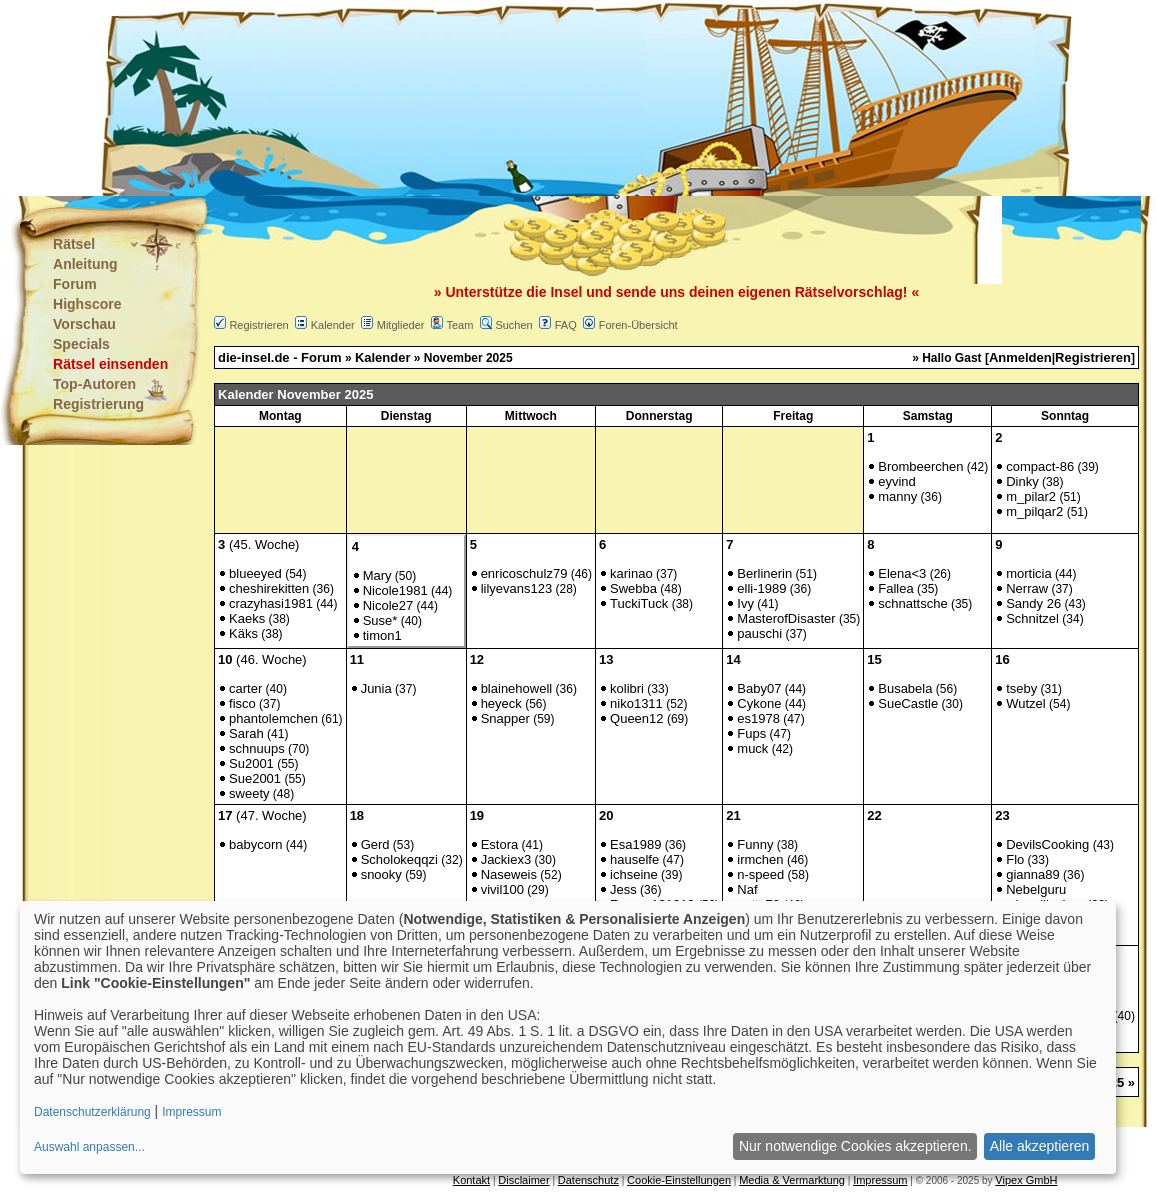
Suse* (380, 620)
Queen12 (637, 718)
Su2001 (251, 763)
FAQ (566, 325)
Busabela (905, 688)
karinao (631, 573)
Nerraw (1027, 588)
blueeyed (255, 573)
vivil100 (502, 889)
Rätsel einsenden (110, 364)
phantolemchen (273, 718)
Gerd (375, 844)
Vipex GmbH (1026, 1180)
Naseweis (509, 874)
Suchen (513, 325)
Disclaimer (523, 1180)
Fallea (895, 588)
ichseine (634, 874)
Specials (81, 344)
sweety (249, 793)
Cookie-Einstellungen (679, 1180)
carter (245, 688)
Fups (751, 733)
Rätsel (74, 244)
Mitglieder (401, 325)
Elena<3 (902, 573)
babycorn (255, 844)
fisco (242, 703)
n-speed (760, 874)
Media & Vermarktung (792, 1180)
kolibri (627, 688)
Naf (747, 889)
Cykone (759, 703)
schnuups (257, 748)
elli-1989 (761, 588)
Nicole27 (388, 605)
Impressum (880, 1180)
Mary (377, 575)
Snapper (505, 718)
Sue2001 (255, 778)
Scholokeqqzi (399, 859)
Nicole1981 (395, 590)
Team (459, 325)
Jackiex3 (506, 859)
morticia (1029, 573)
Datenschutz (588, 1180)
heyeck (501, 703)
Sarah (246, 733)
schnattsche (912, 603)
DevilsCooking (1047, 844)
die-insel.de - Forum (280, 357)
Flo (1015, 859)
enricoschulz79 (524, 573)
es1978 (758, 718)
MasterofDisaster (786, 618)
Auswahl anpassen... (89, 1147)
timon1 (382, 635)
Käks (243, 633)
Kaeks (247, 618)
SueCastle (908, 703)
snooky (381, 874)
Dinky (1022, 481)
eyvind (897, 481)
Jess (623, 889)
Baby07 (759, 688)
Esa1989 (635, 844)
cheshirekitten (269, 588)
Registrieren (258, 325)
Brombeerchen (920, 466)
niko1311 (636, 703)
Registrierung (98, 404)
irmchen (760, 859)
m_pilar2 (1031, 496)
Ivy (745, 603)
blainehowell (517, 688)
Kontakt (471, 1180)
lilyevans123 (517, 588)
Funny (755, 844)
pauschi (759, 633)
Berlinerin (764, 573)
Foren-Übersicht (638, 325)
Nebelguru (1036, 889)
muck (752, 748)
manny (897, 496)
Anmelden (1020, 357)
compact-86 (1040, 466)
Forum (75, 284)
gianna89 (1033, 874)
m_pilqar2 (1034, 511)
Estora (500, 844)
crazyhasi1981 (271, 603)
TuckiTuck (639, 603)
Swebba (633, 588)
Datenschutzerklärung (92, 1112)
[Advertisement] (479, 100)
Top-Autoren (94, 384)
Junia (376, 688)
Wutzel (1026, 703)
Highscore (87, 304)
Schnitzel (1032, 618)
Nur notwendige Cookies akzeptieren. (855, 1146)
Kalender (333, 325)
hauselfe (634, 859)
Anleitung (85, 264)
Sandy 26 (1033, 603)
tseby (1021, 688)
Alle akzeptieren (1040, 1146)
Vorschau (84, 324)
